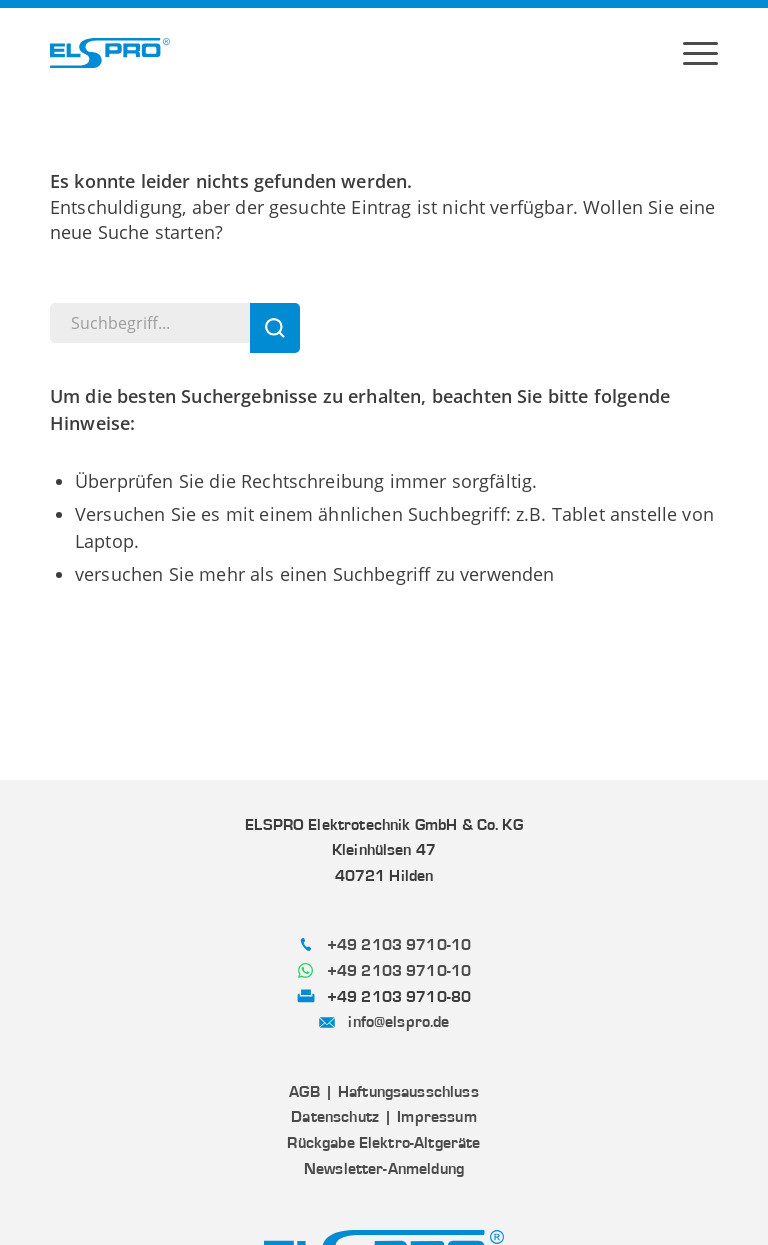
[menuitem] (700, 53)
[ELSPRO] (110, 53)
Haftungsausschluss (408, 1092)
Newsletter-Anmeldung (384, 1169)
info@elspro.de (398, 1022)
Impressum (436, 1117)
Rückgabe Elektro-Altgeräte (383, 1143)
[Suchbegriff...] (175, 323)
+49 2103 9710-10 (399, 945)
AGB (304, 1092)
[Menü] (700, 53)
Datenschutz (335, 1117)
